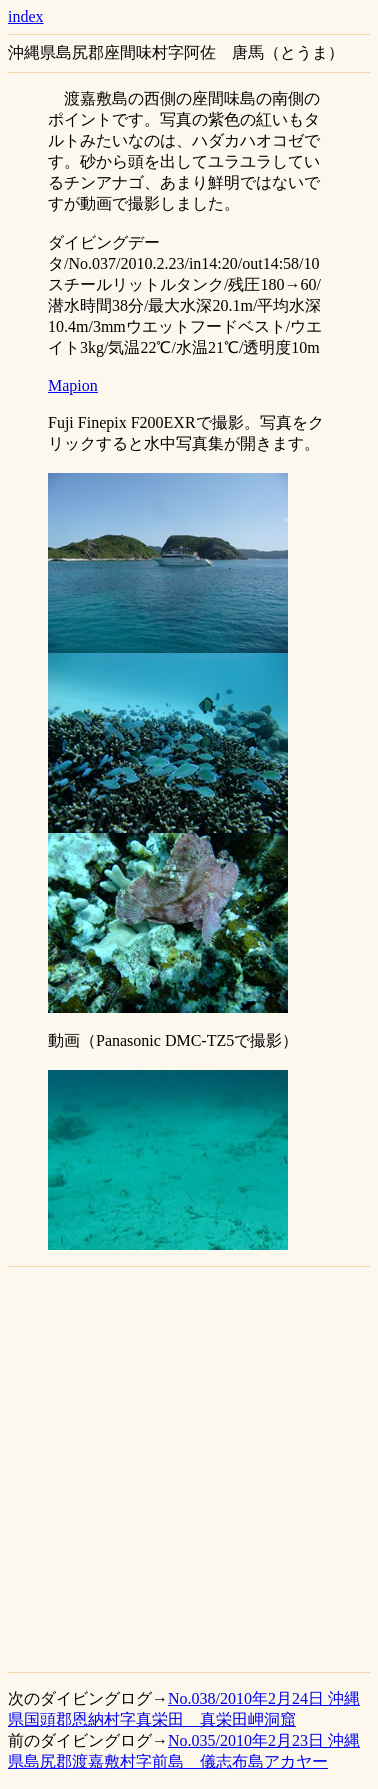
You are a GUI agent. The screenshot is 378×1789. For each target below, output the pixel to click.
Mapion (73, 385)
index (26, 16)
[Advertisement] (187, 1469)
